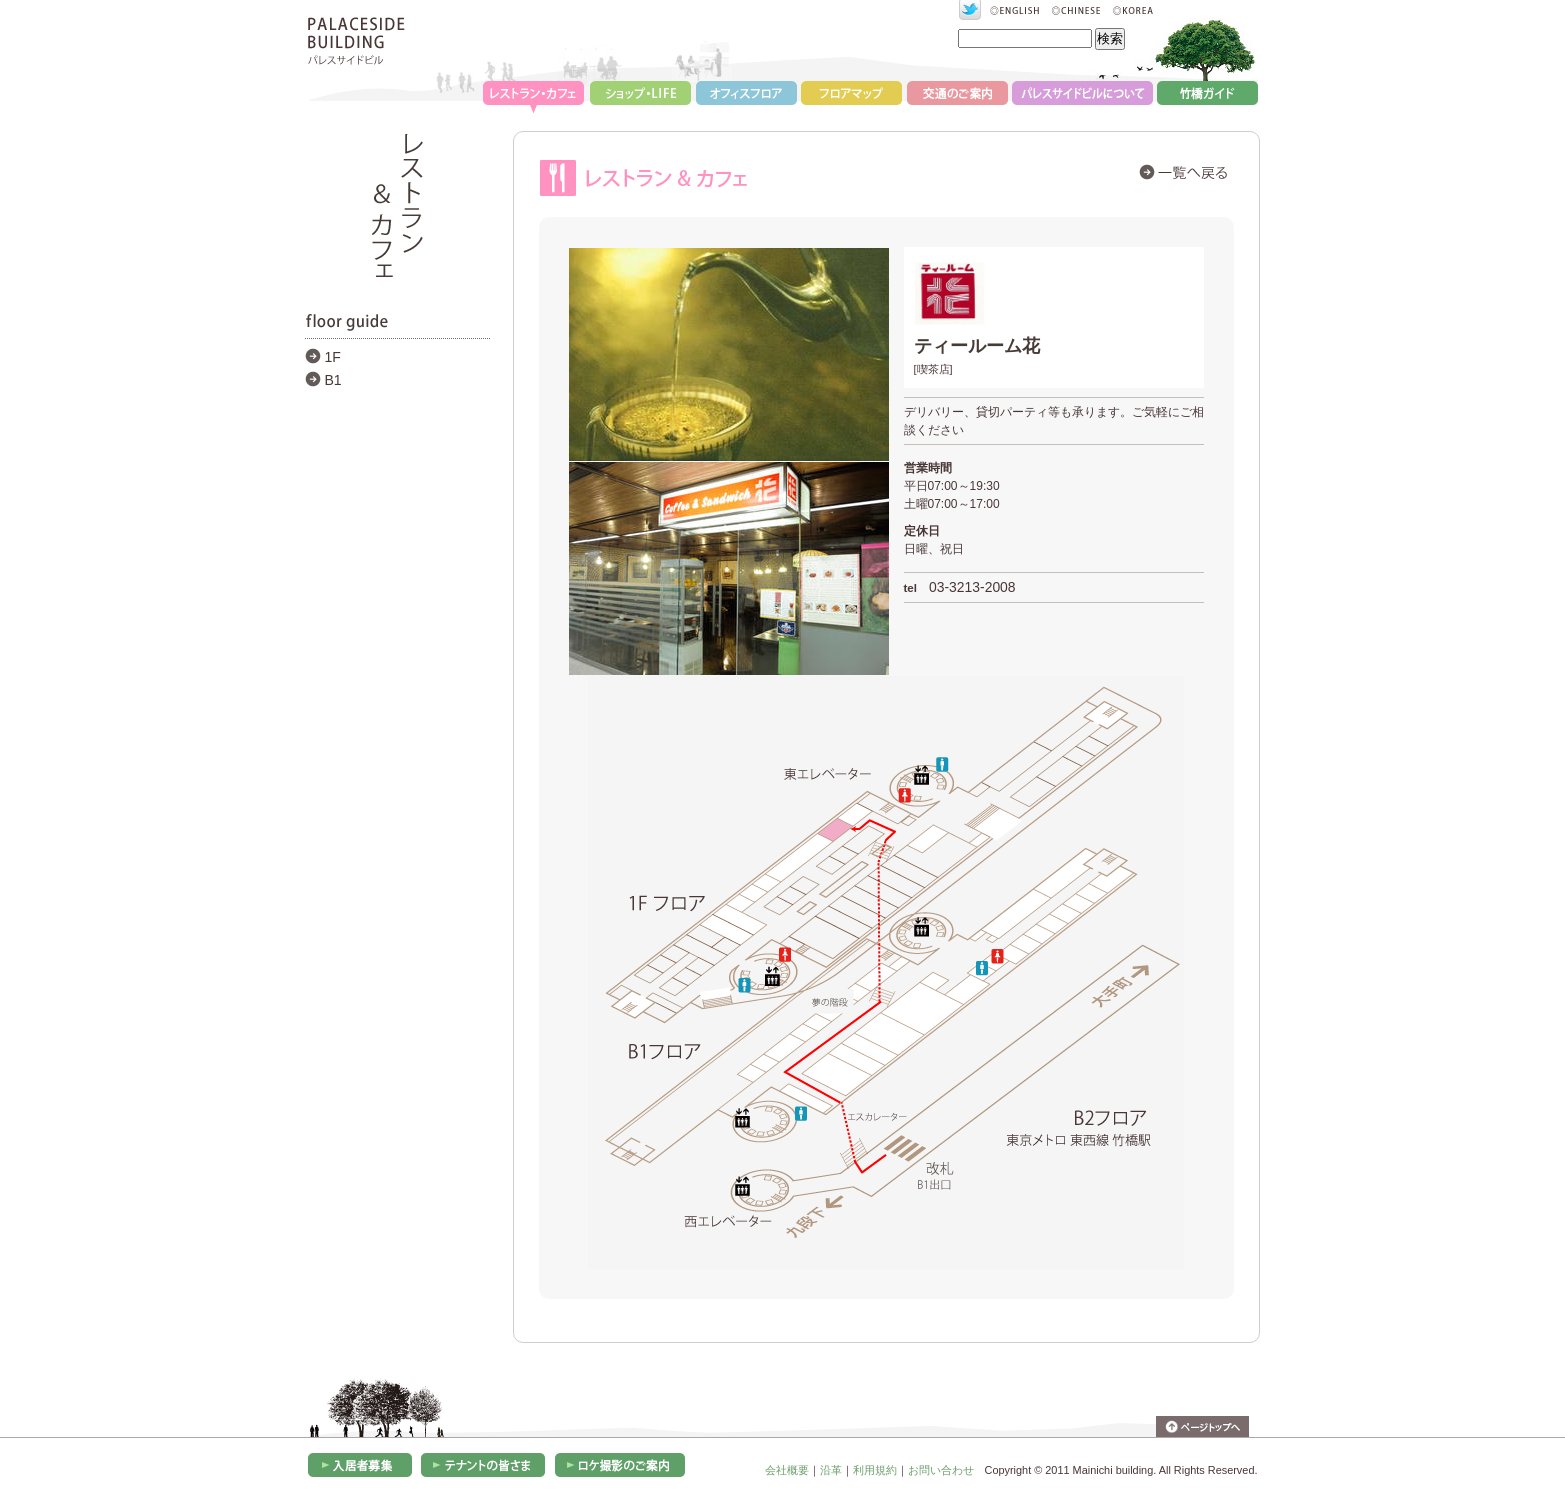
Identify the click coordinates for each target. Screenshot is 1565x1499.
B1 (333, 380)
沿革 (831, 1470)
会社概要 (787, 1470)
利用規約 (875, 1470)
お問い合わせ (941, 1470)
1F (333, 357)
